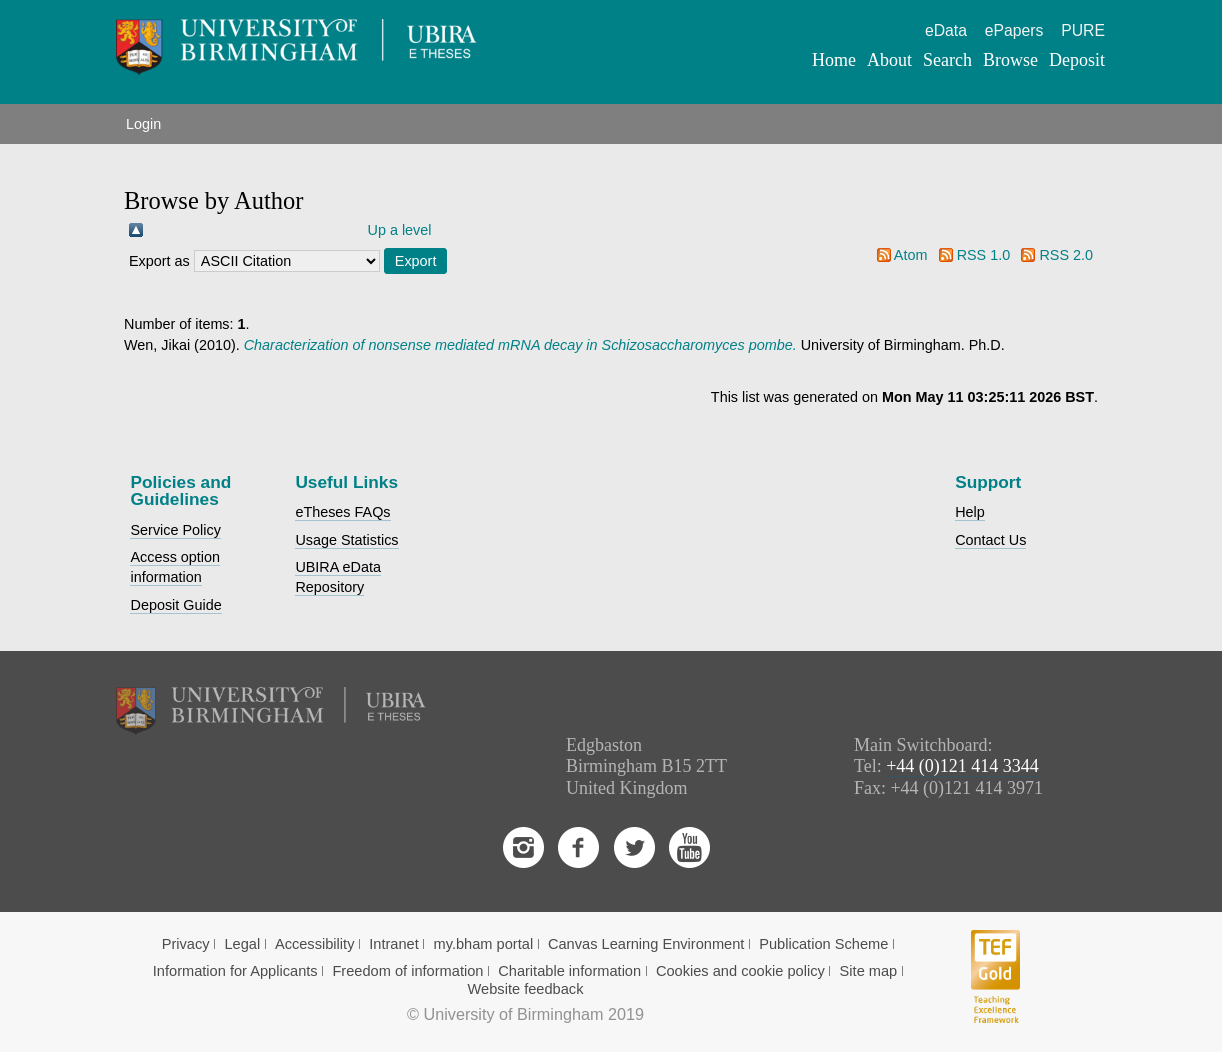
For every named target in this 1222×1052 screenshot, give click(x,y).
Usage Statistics (346, 540)
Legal (242, 944)
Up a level (400, 230)
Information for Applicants (235, 971)
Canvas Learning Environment (646, 944)
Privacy (186, 944)
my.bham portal (484, 944)
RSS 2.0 (1066, 255)
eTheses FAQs (342, 512)
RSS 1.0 (984, 255)
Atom (911, 255)
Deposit (1077, 60)
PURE (1083, 30)
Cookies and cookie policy (740, 971)
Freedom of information (407, 971)
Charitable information (569, 971)
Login (143, 124)
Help (970, 512)
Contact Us (990, 540)
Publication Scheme (823, 944)
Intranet (394, 944)
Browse (1010, 60)
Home (834, 60)
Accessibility (315, 944)
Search (947, 60)
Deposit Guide (175, 605)
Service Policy (175, 530)
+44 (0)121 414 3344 (962, 766)
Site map (869, 971)
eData (946, 30)
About (889, 60)
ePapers (1014, 30)
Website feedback (526, 989)
